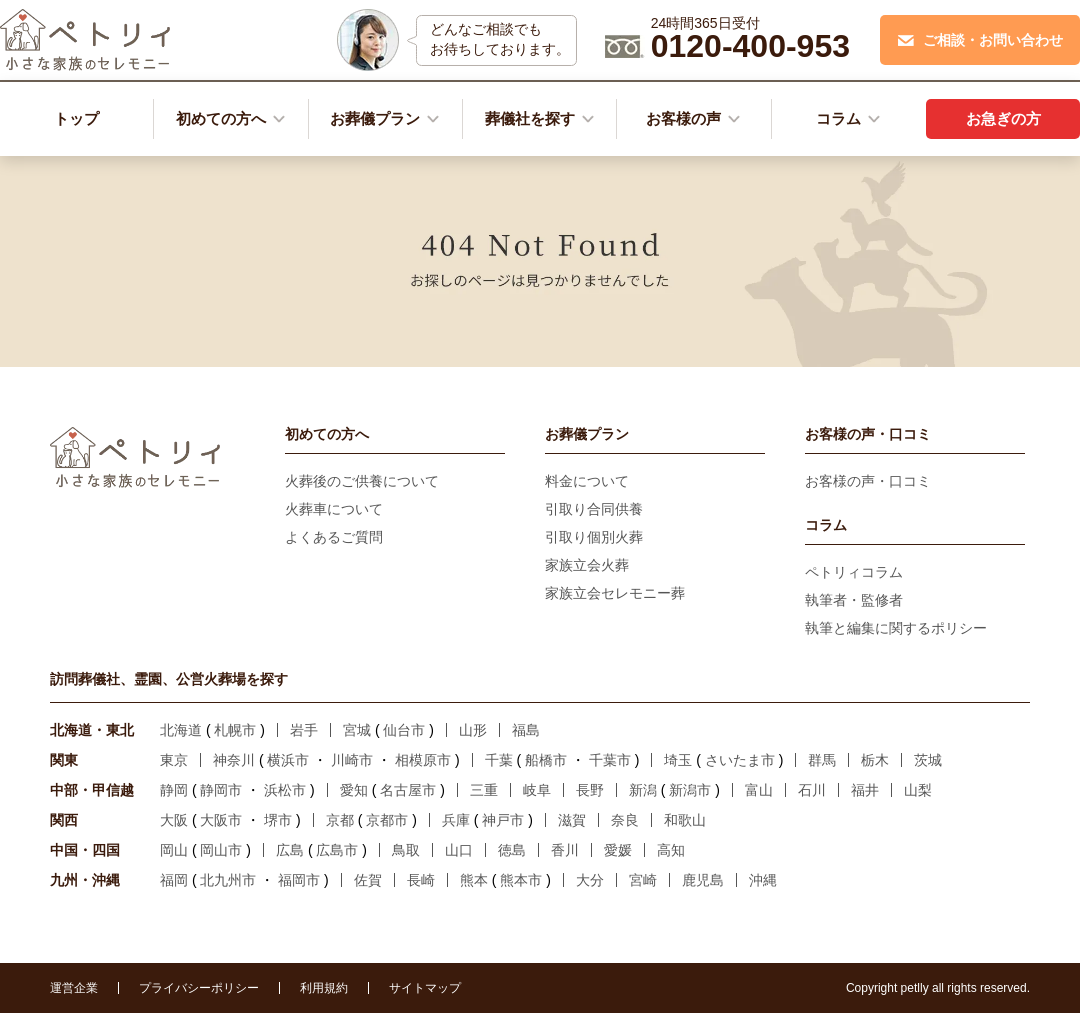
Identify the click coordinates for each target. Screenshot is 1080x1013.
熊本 (474, 880)
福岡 (174, 880)
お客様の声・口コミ (868, 481)
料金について (587, 481)
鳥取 (406, 850)
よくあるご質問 (334, 537)
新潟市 (690, 790)
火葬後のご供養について (362, 481)
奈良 (625, 820)
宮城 (357, 730)
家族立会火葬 (587, 565)
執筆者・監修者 (854, 600)
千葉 (499, 760)
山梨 (918, 790)
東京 (174, 760)
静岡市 (221, 790)
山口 (459, 850)
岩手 (304, 730)
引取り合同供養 (594, 509)
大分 (590, 880)
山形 (473, 730)
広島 (290, 850)
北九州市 (228, 880)
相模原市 (423, 760)
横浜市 (288, 760)
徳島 (512, 850)
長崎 (421, 880)
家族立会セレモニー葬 (615, 593)
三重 (484, 790)
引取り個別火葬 (594, 537)
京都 (340, 820)
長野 (590, 790)
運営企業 (74, 988)
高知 (671, 850)
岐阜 (537, 790)
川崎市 (352, 760)
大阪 (174, 820)
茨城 (928, 760)
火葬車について (334, 509)
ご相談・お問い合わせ (980, 40)
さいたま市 (740, 760)
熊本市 (521, 880)
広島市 (337, 850)
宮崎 (643, 880)
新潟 (643, 790)
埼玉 (678, 760)
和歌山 (685, 820)
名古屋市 (408, 790)
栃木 (875, 760)
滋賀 (572, 820)
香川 (565, 850)
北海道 (181, 730)
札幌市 (235, 730)
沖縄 (763, 880)
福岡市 (299, 880)
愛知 (354, 790)
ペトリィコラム (854, 572)
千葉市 (610, 760)
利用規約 (324, 988)
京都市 (387, 820)
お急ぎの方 (1003, 118)
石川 (812, 790)
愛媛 (618, 850)
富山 (759, 790)
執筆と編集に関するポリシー (896, 628)
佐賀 (368, 880)
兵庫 (456, 820)
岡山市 (221, 850)
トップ (76, 118)
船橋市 (546, 760)
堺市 (278, 820)
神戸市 (503, 820)
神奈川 (234, 760)
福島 (526, 730)
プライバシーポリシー (199, 988)
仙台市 (404, 730)
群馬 (822, 760)
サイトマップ (425, 988)
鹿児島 (703, 880)
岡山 (174, 850)
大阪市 (221, 820)
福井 (865, 790)
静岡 (174, 790)
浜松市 (285, 790)
